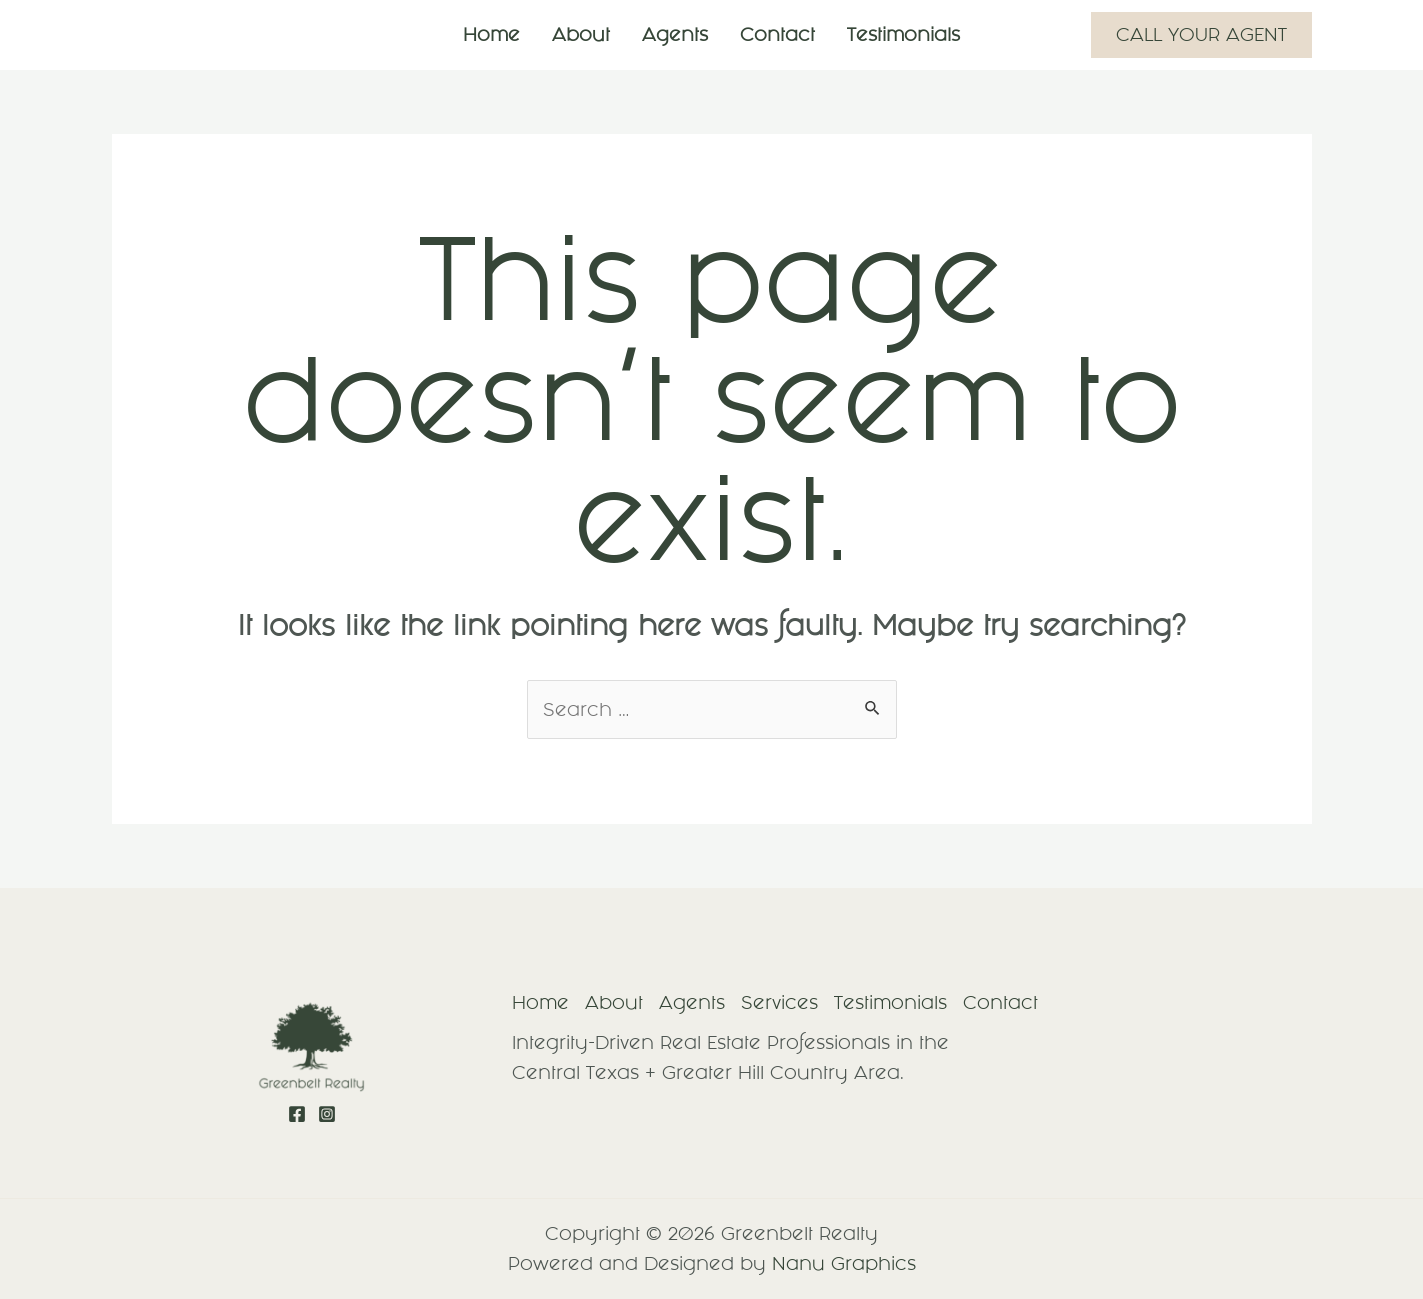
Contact (777, 34)
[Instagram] (327, 1114)
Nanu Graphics (844, 1263)
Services (779, 1002)
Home (491, 34)
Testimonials (903, 34)
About (581, 34)
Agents (675, 34)
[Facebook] (297, 1114)
